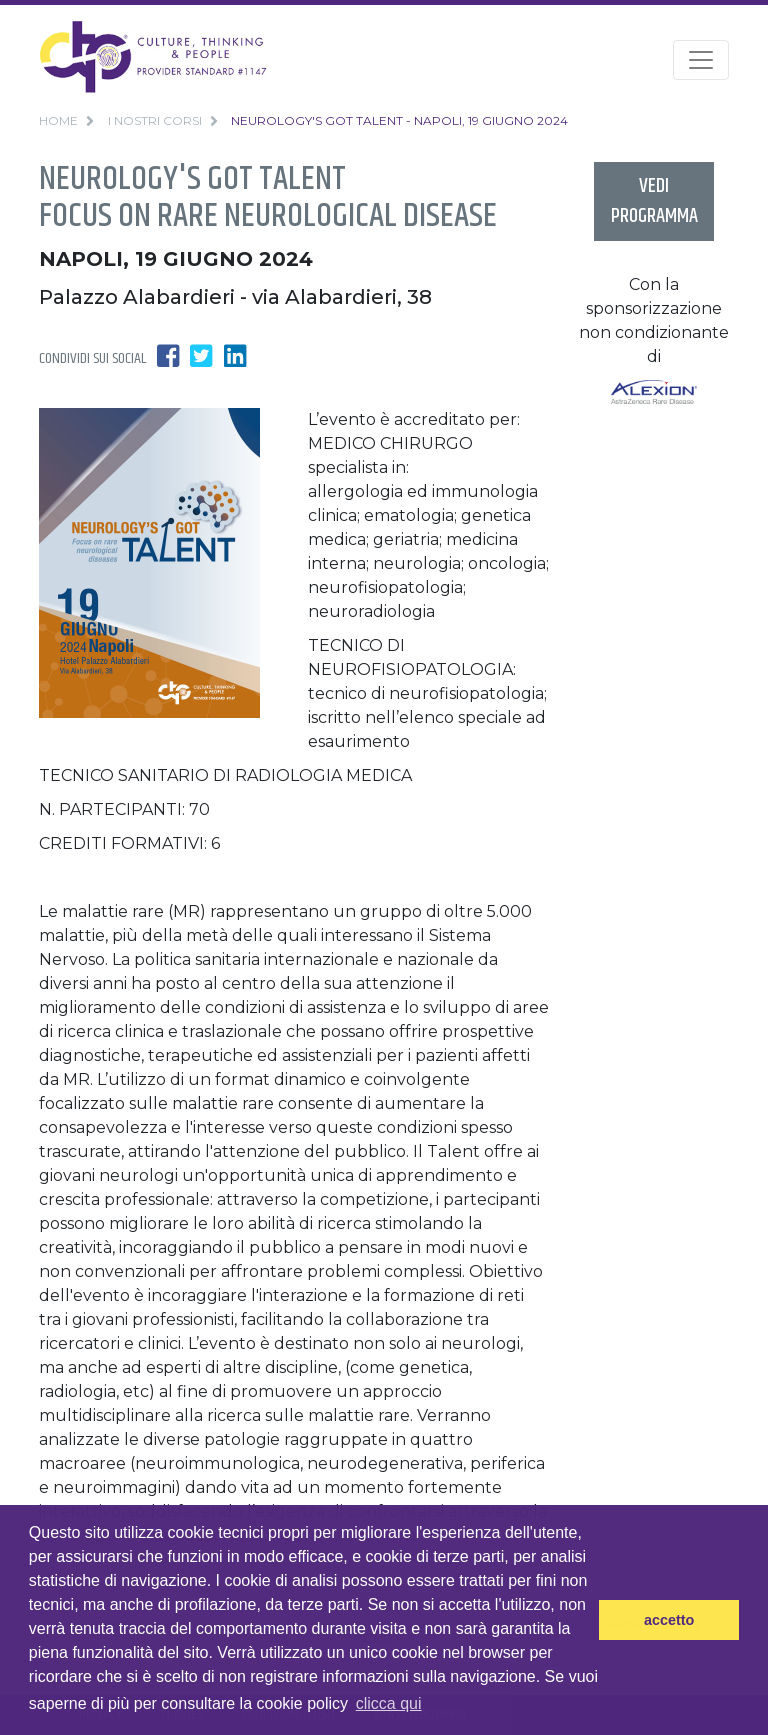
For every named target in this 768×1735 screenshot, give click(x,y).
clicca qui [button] (389, 1703)
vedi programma (654, 201)
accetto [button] (669, 1620)
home (58, 120)
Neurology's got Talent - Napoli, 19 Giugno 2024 (399, 120)
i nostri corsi (155, 120)
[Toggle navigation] (701, 60)
